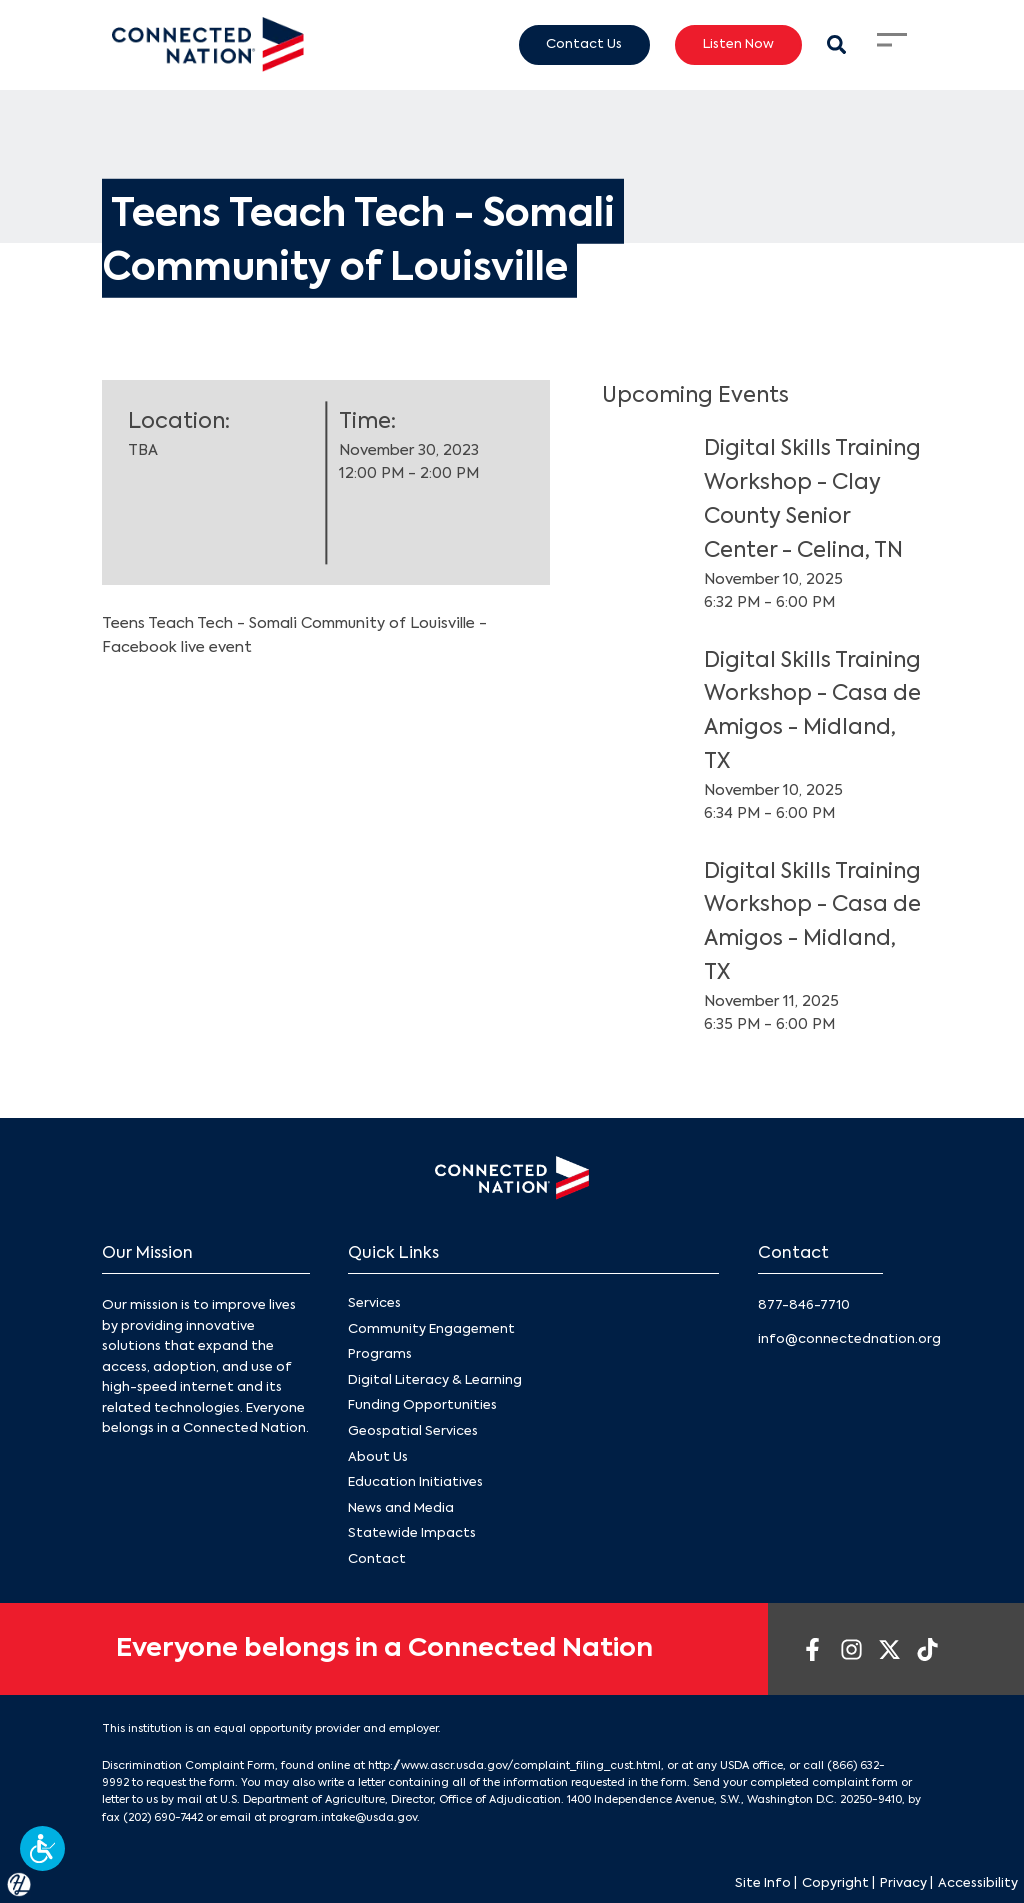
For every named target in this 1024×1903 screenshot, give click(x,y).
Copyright (835, 1883)
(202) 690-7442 (163, 1818)
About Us (378, 1457)
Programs (380, 1354)
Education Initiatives (415, 1482)
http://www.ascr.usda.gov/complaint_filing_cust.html (514, 1766)
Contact (377, 1559)
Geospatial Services (413, 1431)
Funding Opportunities (422, 1406)
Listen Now (738, 44)
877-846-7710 (804, 1305)
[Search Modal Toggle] (836, 44)
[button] (42, 1848)
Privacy (903, 1883)
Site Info (763, 1883)
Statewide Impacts (412, 1533)
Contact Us (584, 44)
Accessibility (978, 1883)
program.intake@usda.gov (343, 1818)
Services (374, 1303)
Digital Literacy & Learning (435, 1380)
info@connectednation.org (849, 1339)
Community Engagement (431, 1329)
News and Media (401, 1508)
